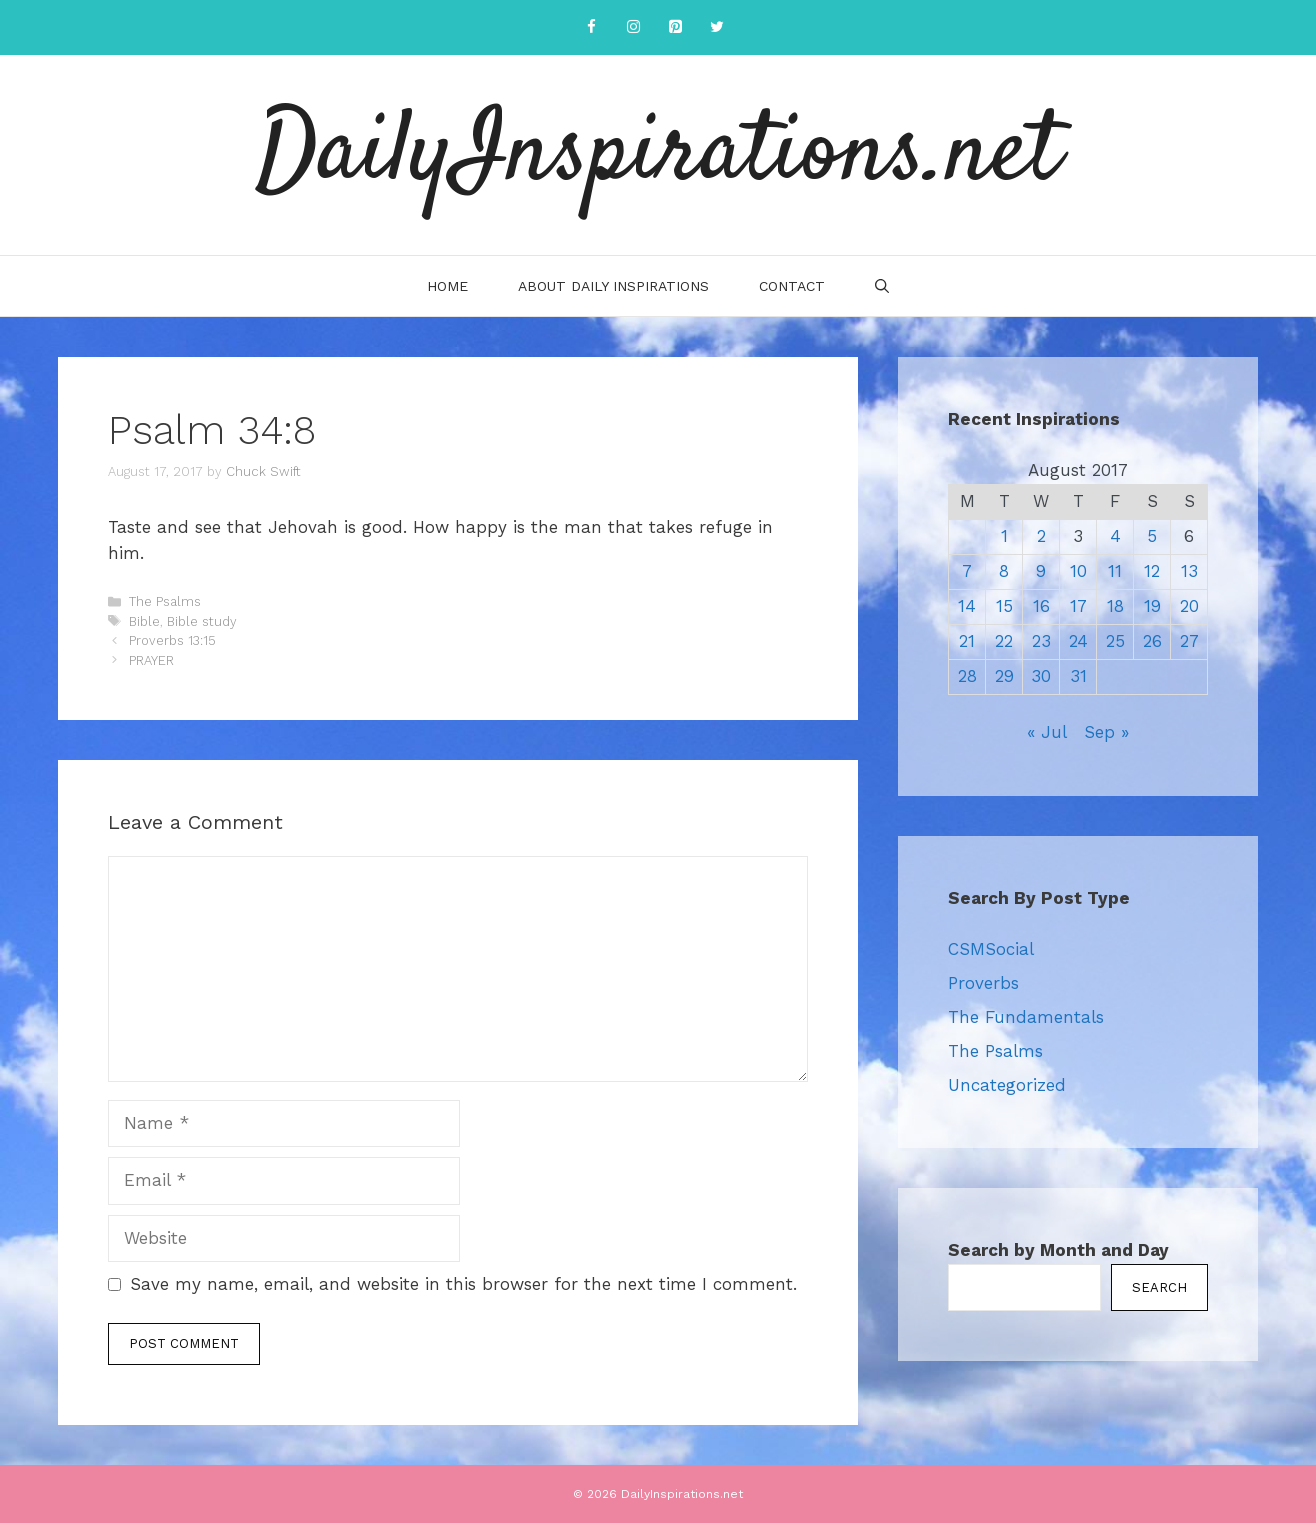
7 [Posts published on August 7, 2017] (967, 571)
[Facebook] (591, 27)
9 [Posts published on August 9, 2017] (1041, 571)
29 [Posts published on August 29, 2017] (1004, 676)
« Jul (1046, 732)
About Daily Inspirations (613, 286)
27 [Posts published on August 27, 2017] (1189, 641)
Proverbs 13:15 (172, 640)
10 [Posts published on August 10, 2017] (1078, 571)
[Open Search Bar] (882, 286)
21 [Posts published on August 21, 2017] (967, 641)
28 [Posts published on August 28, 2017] (967, 676)
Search (1159, 1287)
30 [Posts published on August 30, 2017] (1041, 676)
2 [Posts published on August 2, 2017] (1041, 536)
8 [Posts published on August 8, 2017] (1004, 571)
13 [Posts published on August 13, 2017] (1189, 571)
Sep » (1106, 732)
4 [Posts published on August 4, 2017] (1115, 536)
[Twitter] (717, 27)
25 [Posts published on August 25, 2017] (1115, 641)
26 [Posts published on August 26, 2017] (1152, 641)
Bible (144, 621)
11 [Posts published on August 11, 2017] (1115, 571)
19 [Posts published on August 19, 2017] (1152, 606)
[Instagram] (633, 27)
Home (447, 286)
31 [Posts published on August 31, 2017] (1078, 676)
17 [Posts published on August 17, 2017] (1078, 606)
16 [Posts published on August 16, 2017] (1041, 606)
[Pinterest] (675, 27)
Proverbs (983, 983)
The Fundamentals (1026, 1017)
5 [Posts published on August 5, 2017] (1152, 536)
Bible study (202, 621)
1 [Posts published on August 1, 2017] (1004, 536)
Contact (792, 286)
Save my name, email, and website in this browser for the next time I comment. (463, 1284)
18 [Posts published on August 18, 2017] (1115, 606)
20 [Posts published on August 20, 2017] (1189, 606)
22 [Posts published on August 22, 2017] (1004, 641)
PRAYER (151, 660)
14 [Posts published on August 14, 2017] (967, 606)
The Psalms (165, 601)
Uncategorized (1007, 1085)
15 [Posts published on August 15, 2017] (1004, 606)
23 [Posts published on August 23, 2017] (1041, 641)
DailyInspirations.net (658, 155)
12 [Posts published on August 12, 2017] (1152, 571)
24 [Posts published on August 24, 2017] (1078, 641)
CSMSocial (991, 949)
